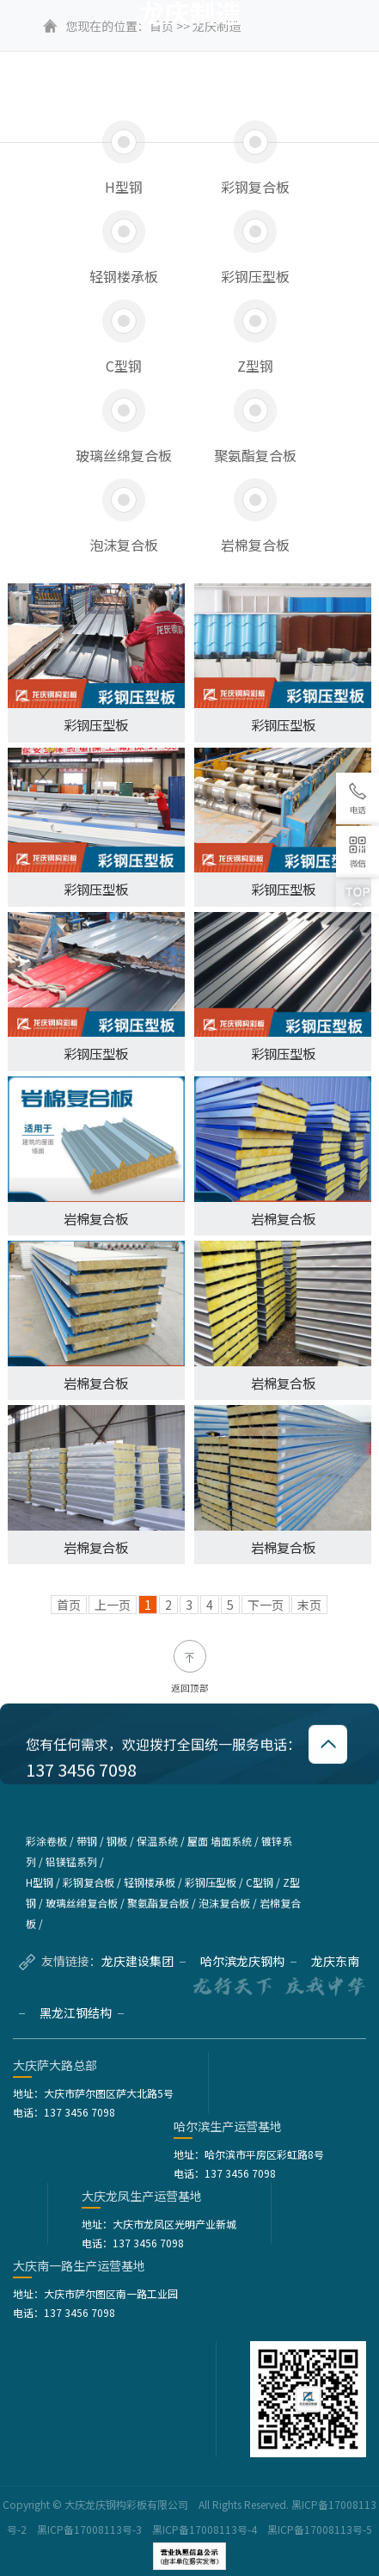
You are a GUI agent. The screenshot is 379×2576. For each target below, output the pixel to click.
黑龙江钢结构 (82, 2012)
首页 (69, 1604)
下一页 (266, 1604)
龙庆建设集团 (143, 1960)
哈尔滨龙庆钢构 (248, 1960)
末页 (309, 1604)
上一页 (113, 1604)
